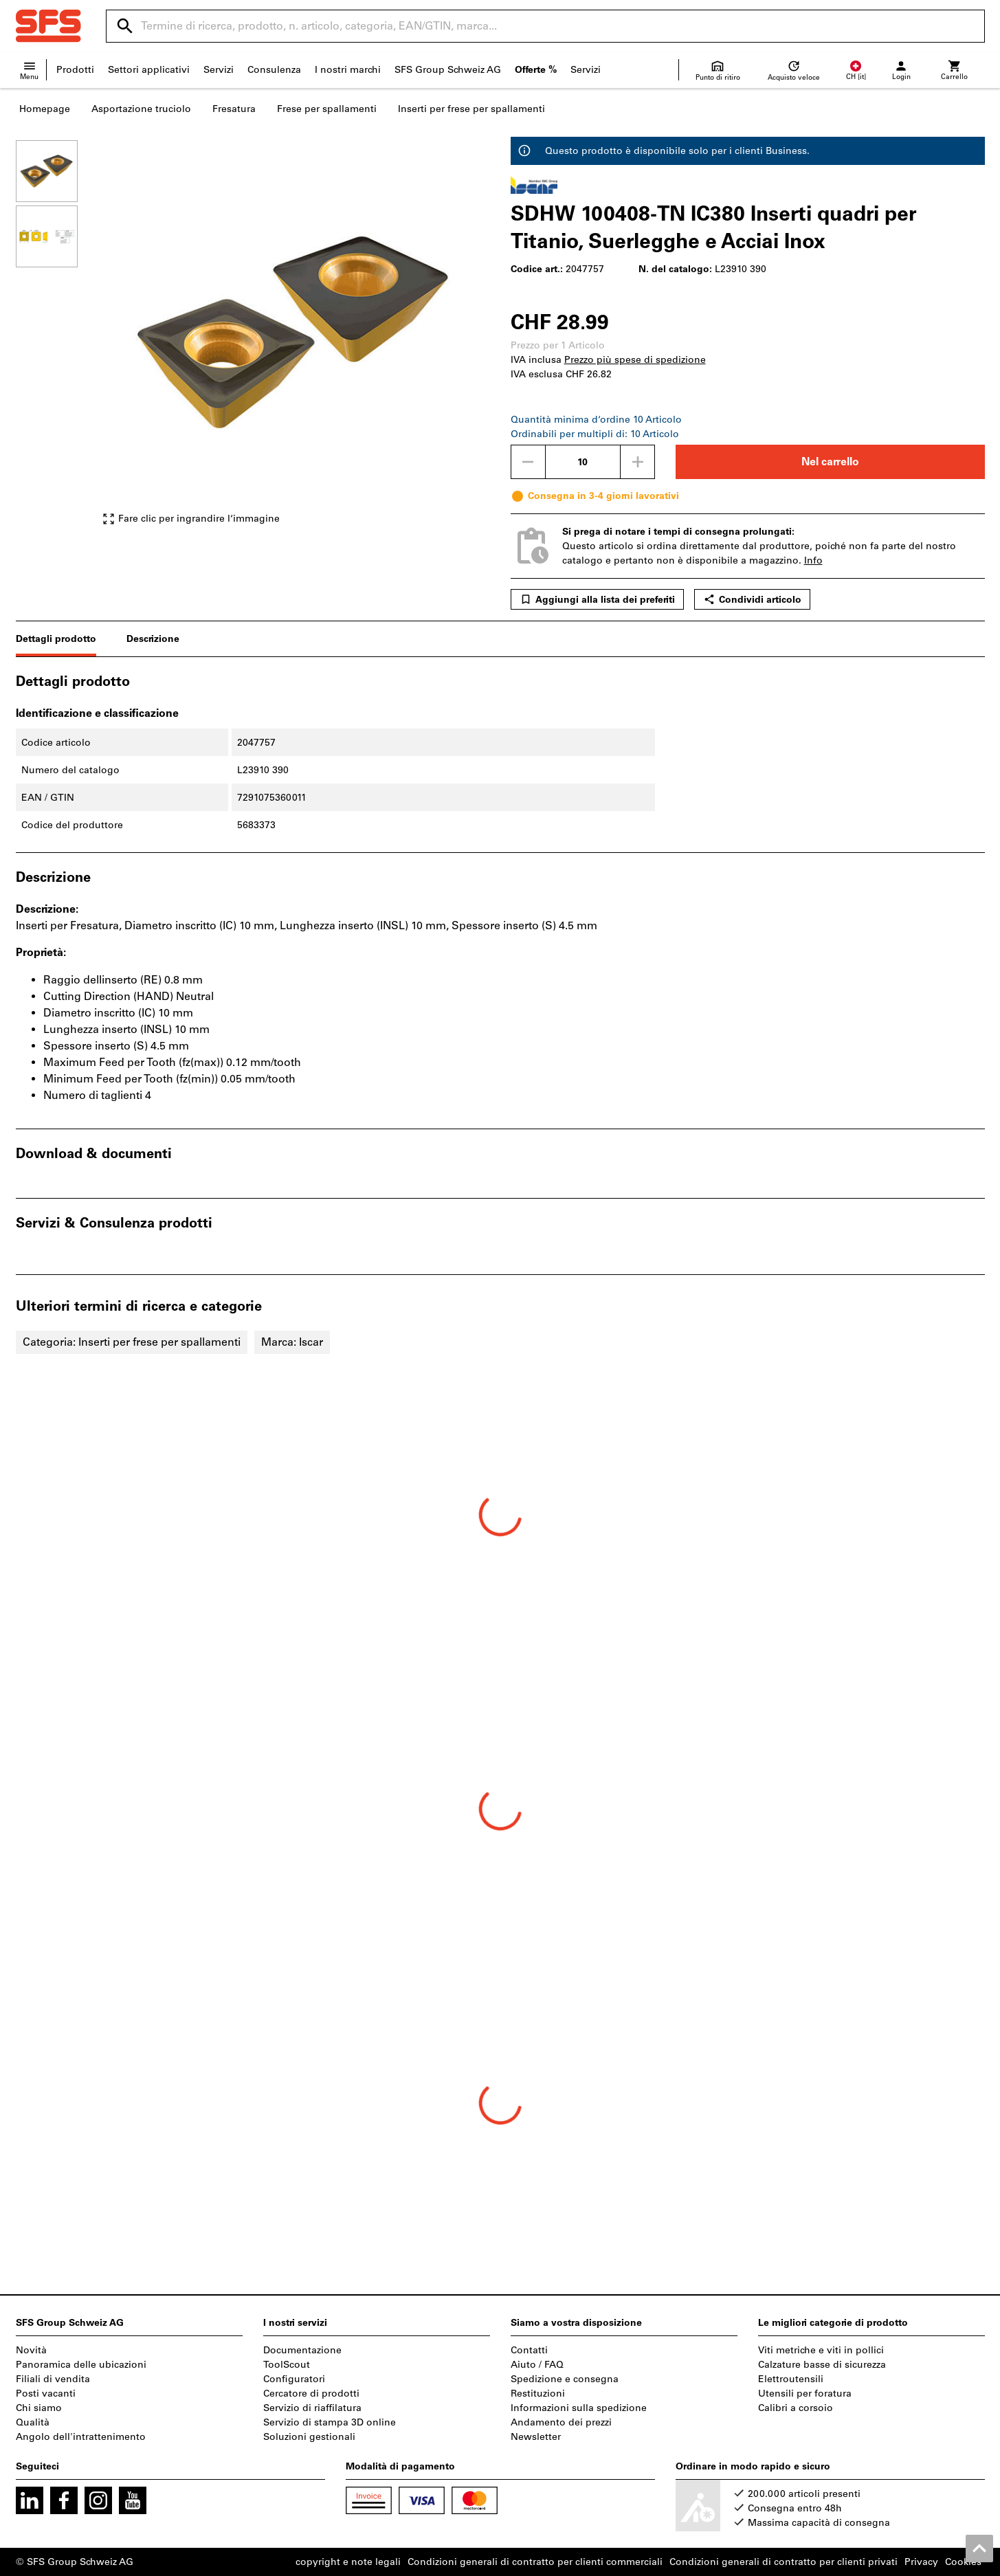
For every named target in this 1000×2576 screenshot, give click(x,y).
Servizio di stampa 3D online (329, 2422)
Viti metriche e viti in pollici (821, 2350)
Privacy (921, 2562)
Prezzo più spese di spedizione (635, 360)
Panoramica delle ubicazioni (81, 2364)
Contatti (529, 2350)
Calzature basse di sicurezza (822, 2364)
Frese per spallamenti (327, 109)
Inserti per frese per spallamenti (471, 109)
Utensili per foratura (805, 2393)
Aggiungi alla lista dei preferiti (597, 599)
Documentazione (302, 2350)
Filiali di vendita (53, 2379)
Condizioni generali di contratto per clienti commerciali (535, 2562)
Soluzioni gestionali (309, 2437)
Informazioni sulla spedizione (579, 2408)
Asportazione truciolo (141, 109)
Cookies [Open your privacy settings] (963, 2562)
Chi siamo (39, 2408)
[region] (57, 333)
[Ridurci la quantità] (528, 462)
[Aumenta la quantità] (638, 462)
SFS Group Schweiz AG (448, 70)
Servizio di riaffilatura (312, 2408)
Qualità (32, 2422)
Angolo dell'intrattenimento (81, 2437)
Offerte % (536, 70)
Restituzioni (538, 2393)
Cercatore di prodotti (311, 2393)
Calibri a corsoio (795, 2408)
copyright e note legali (348, 2562)
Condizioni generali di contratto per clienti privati (783, 2562)
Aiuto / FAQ (537, 2364)
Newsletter (536, 2437)
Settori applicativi (149, 70)
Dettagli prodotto (56, 639)
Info (813, 560)
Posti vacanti (46, 2393)
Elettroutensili (790, 2379)
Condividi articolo (752, 599)
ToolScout (286, 2364)
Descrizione (152, 639)
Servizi (218, 70)
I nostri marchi (348, 70)
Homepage (44, 109)
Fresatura (234, 109)
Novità (31, 2350)
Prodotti (75, 70)
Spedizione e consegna (565, 2379)
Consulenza (274, 70)
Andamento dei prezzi (561, 2422)
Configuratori (294, 2379)
